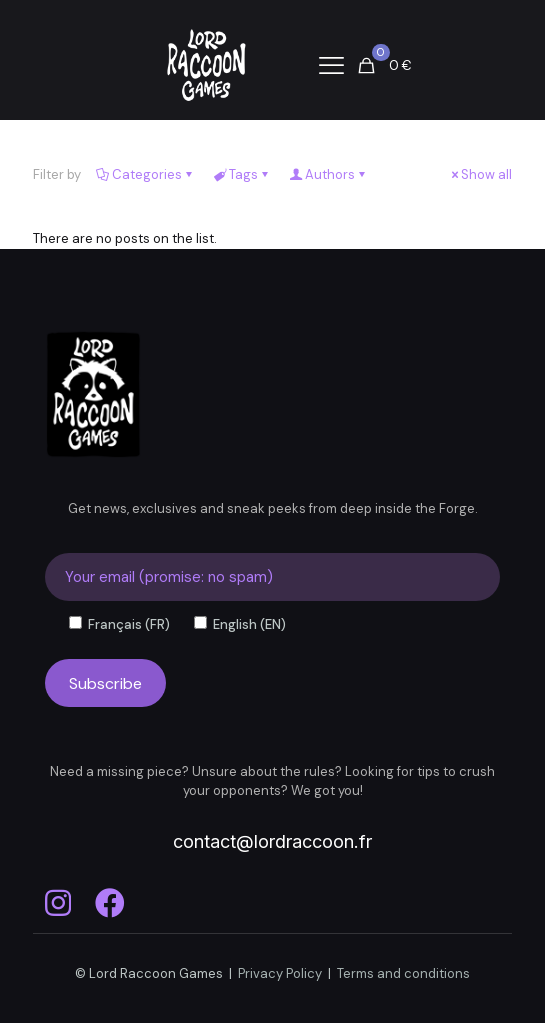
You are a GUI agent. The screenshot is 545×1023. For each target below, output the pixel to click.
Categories (145, 174)
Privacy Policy (280, 973)
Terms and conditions (403, 973)
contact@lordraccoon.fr (272, 841)
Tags (242, 174)
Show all (480, 174)
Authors (328, 174)
